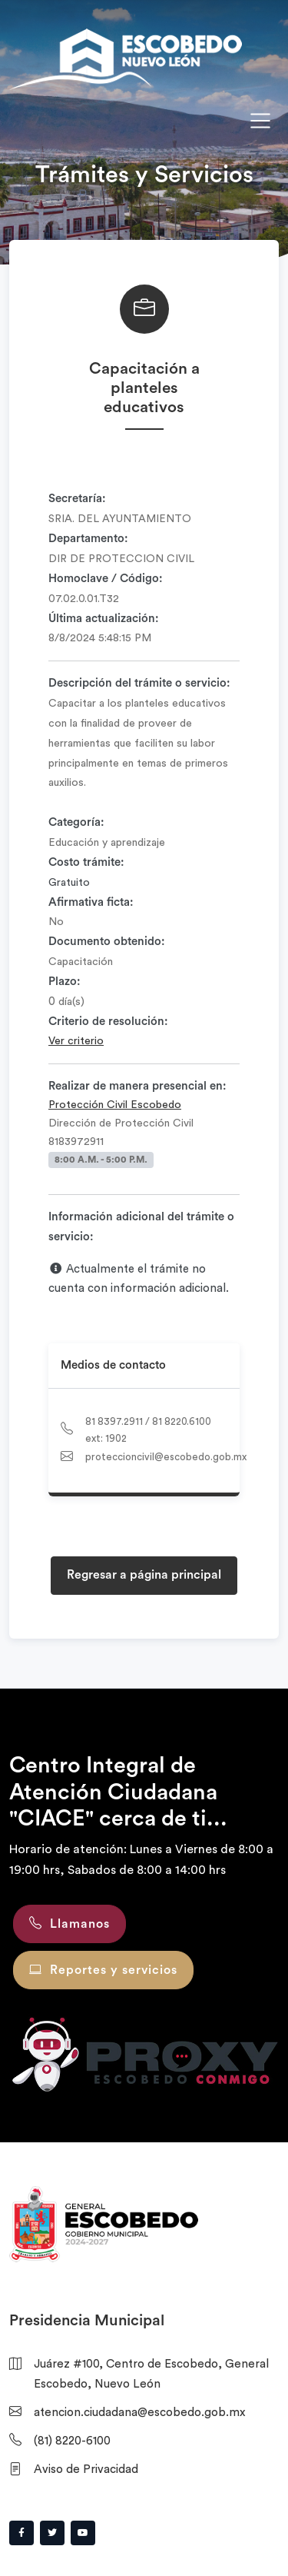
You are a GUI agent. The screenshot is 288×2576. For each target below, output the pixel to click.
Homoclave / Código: (105, 578)
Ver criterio (76, 1041)
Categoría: (76, 822)
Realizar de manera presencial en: (137, 1086)
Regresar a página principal (144, 1575)
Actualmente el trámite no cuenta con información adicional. (138, 1279)
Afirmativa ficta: (91, 902)
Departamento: (88, 538)
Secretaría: (77, 498)
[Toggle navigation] (260, 120)
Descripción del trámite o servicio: (139, 683)
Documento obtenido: (106, 941)
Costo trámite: (86, 862)
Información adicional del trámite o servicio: (141, 1227)
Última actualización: (103, 618)
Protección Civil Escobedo (114, 1105)
